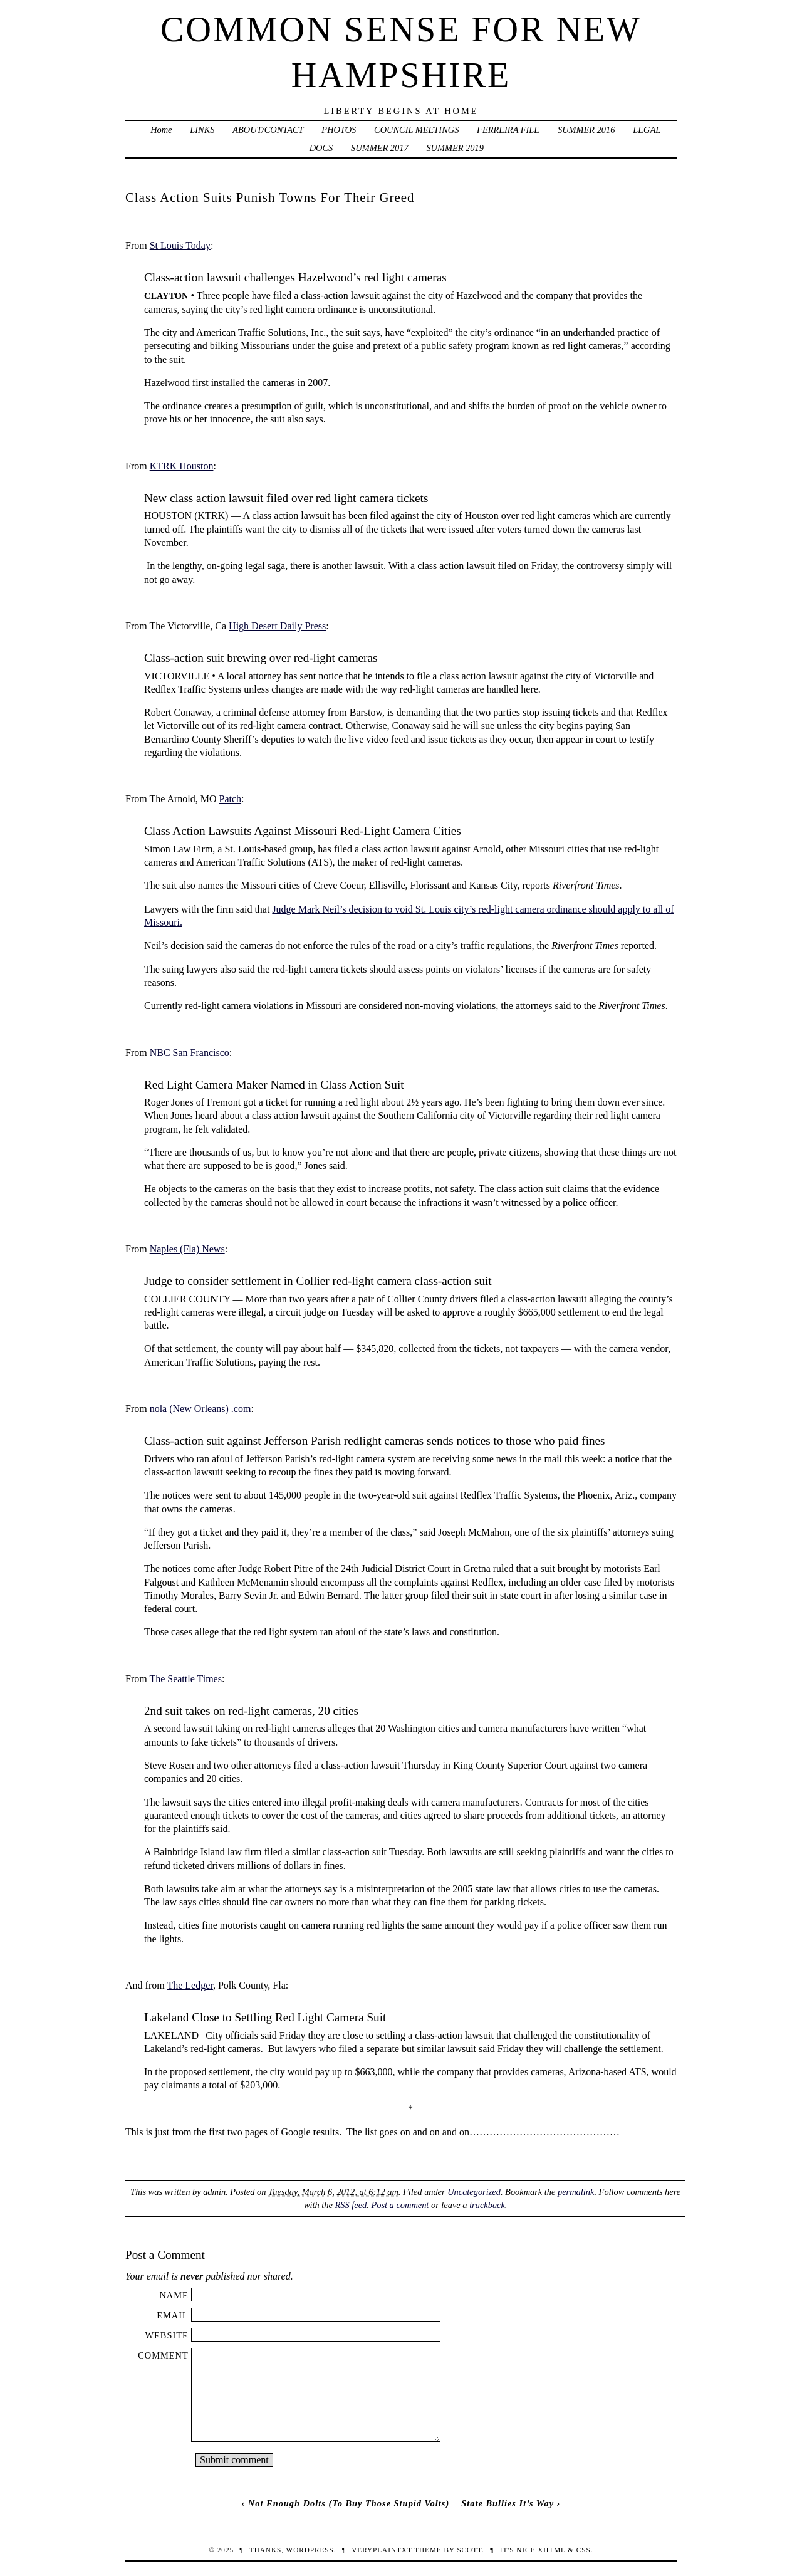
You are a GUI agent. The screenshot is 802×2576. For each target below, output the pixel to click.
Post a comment (400, 2205)
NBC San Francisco (189, 1052)
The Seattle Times (185, 1678)
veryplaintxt (382, 2549)
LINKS (202, 130)
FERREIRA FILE (508, 130)
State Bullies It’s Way (507, 2503)
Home (161, 130)
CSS (583, 2549)
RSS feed (351, 2205)
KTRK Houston (182, 466)
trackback (487, 2205)
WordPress (310, 2549)
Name (173, 2295)
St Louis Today (180, 245)
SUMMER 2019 (455, 148)
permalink (576, 2192)
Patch (230, 798)
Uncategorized (474, 2192)
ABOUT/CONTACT (267, 130)
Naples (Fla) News (187, 1248)
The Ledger (190, 1985)
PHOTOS (338, 130)
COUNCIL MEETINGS (416, 130)
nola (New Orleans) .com (200, 1408)
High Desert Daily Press (277, 625)
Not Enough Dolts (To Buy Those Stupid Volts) (348, 2503)
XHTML (551, 2549)
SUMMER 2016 (586, 130)
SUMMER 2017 (380, 148)
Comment (163, 2355)
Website (166, 2335)
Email (173, 2315)
